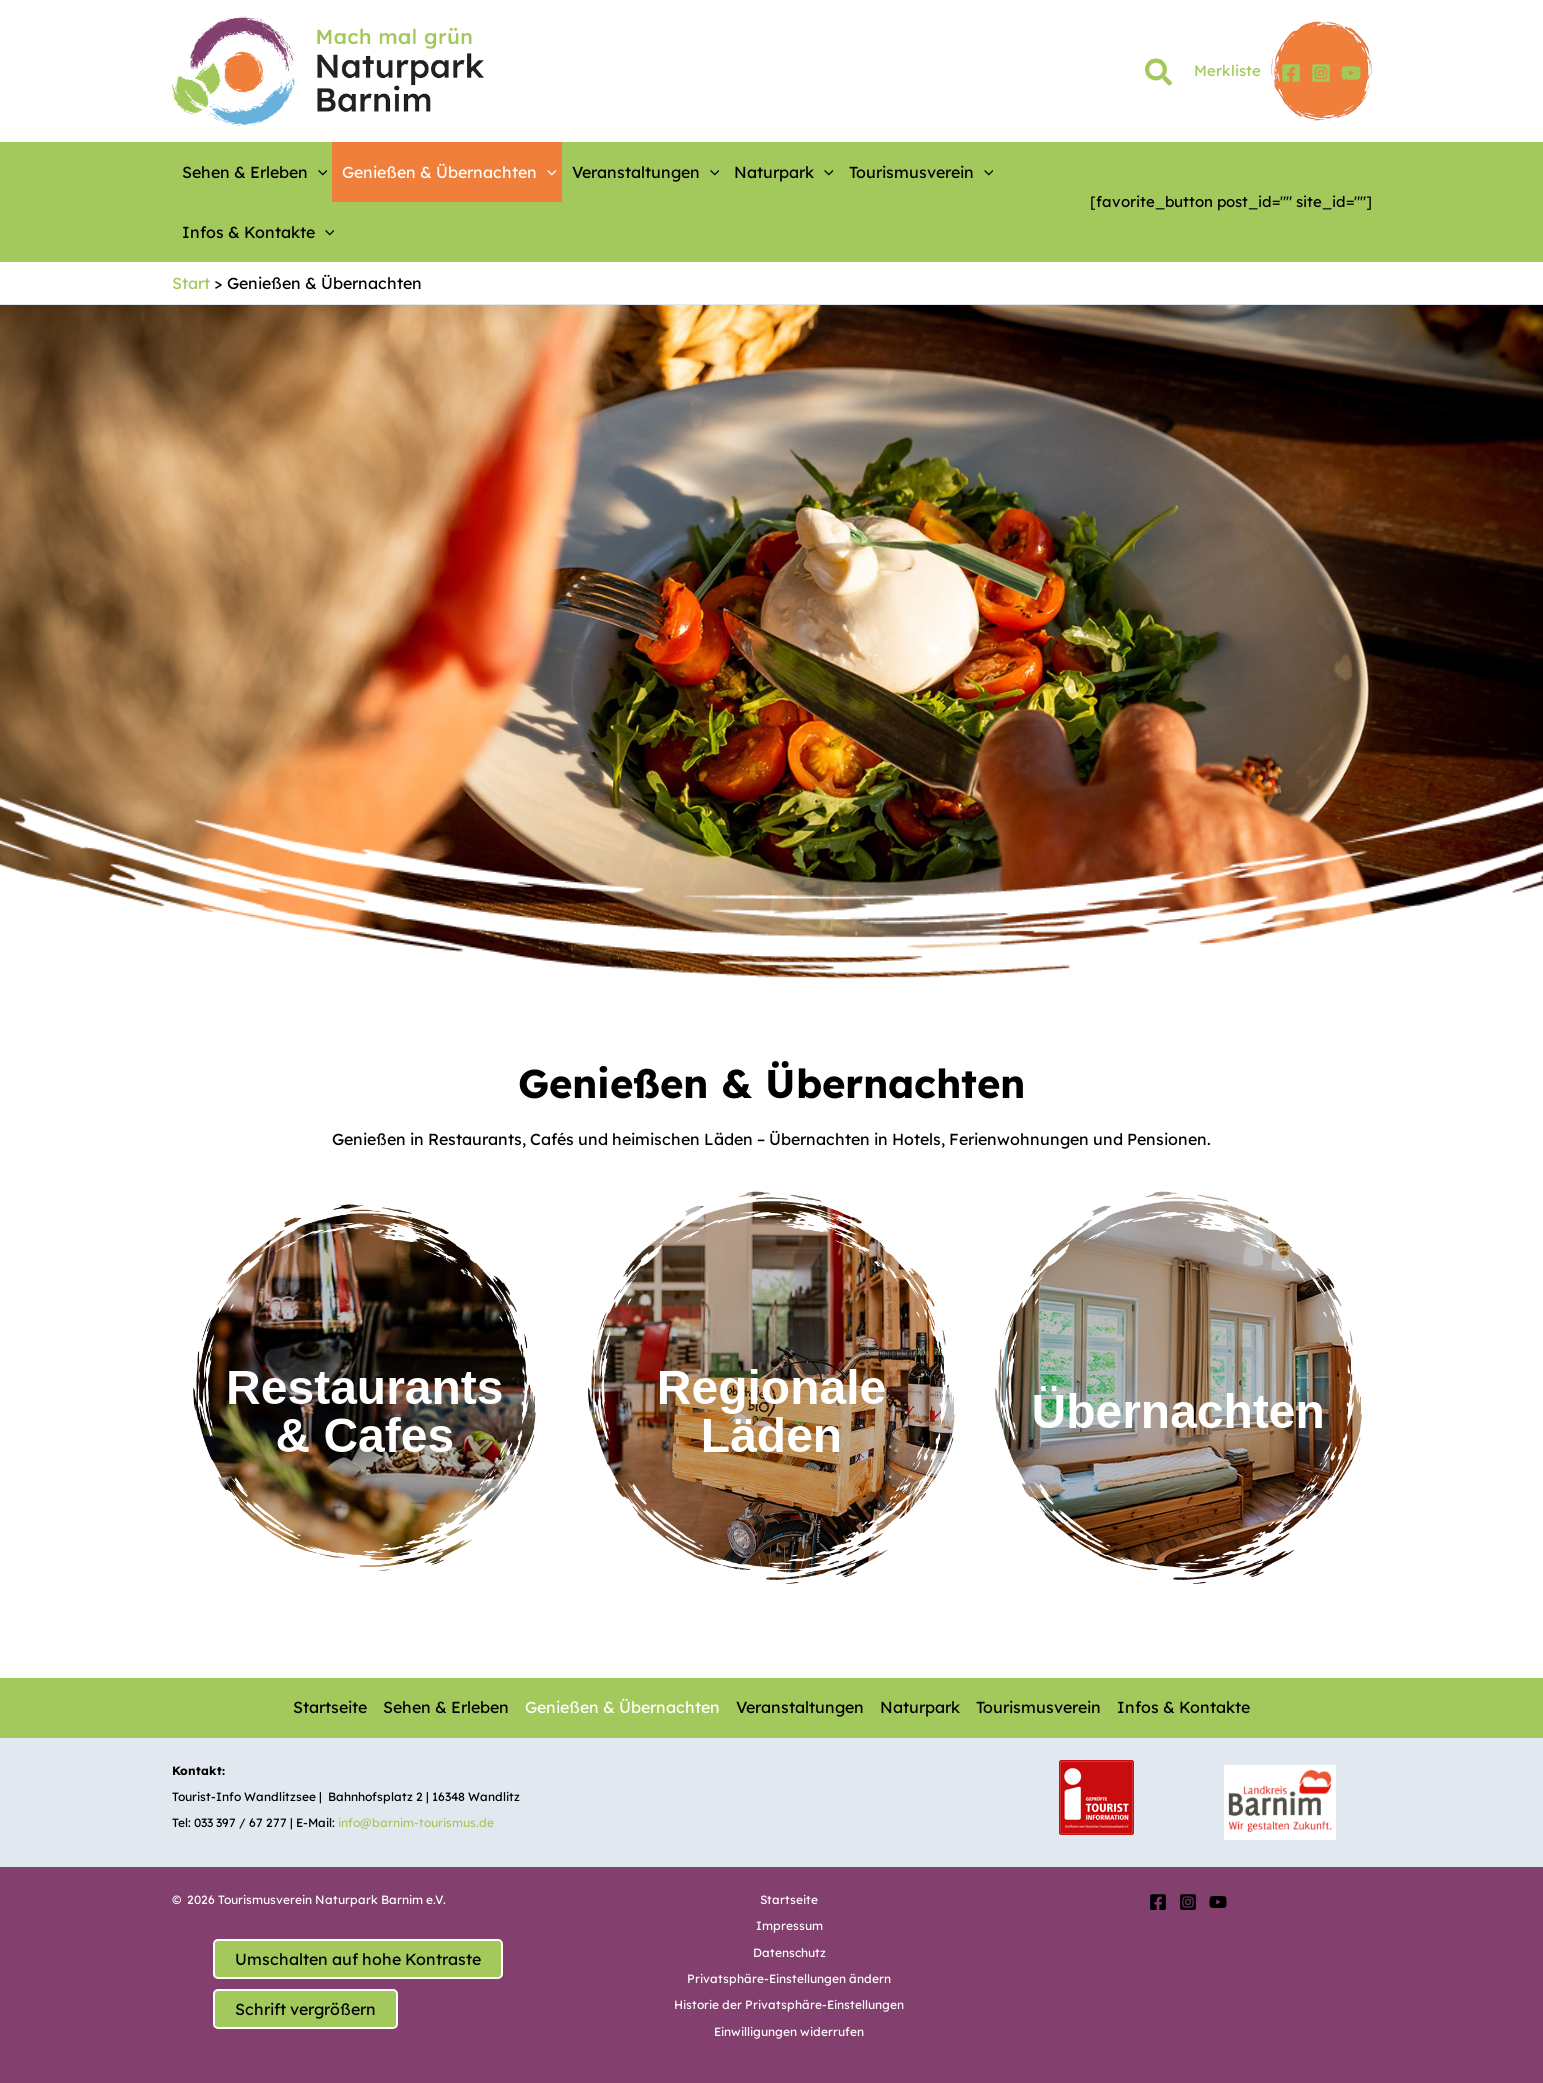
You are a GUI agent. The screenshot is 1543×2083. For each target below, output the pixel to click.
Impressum (789, 1925)
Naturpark (784, 172)
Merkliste (1227, 70)
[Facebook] (1291, 73)
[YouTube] (1351, 73)
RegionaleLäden (771, 1411)
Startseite (330, 1707)
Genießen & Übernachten (449, 172)
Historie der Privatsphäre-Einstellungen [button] (789, 2004)
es (427, 1435)
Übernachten (1177, 1411)
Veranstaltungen (646, 172)
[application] (318, 172)
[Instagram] (1321, 73)
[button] (1159, 76)
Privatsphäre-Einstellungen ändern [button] (789, 1978)
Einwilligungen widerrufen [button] (789, 2031)
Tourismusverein (921, 172)
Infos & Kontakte (258, 232)
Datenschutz (789, 1952)
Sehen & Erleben (255, 172)
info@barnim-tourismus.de (416, 1822)
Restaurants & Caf (364, 1411)
